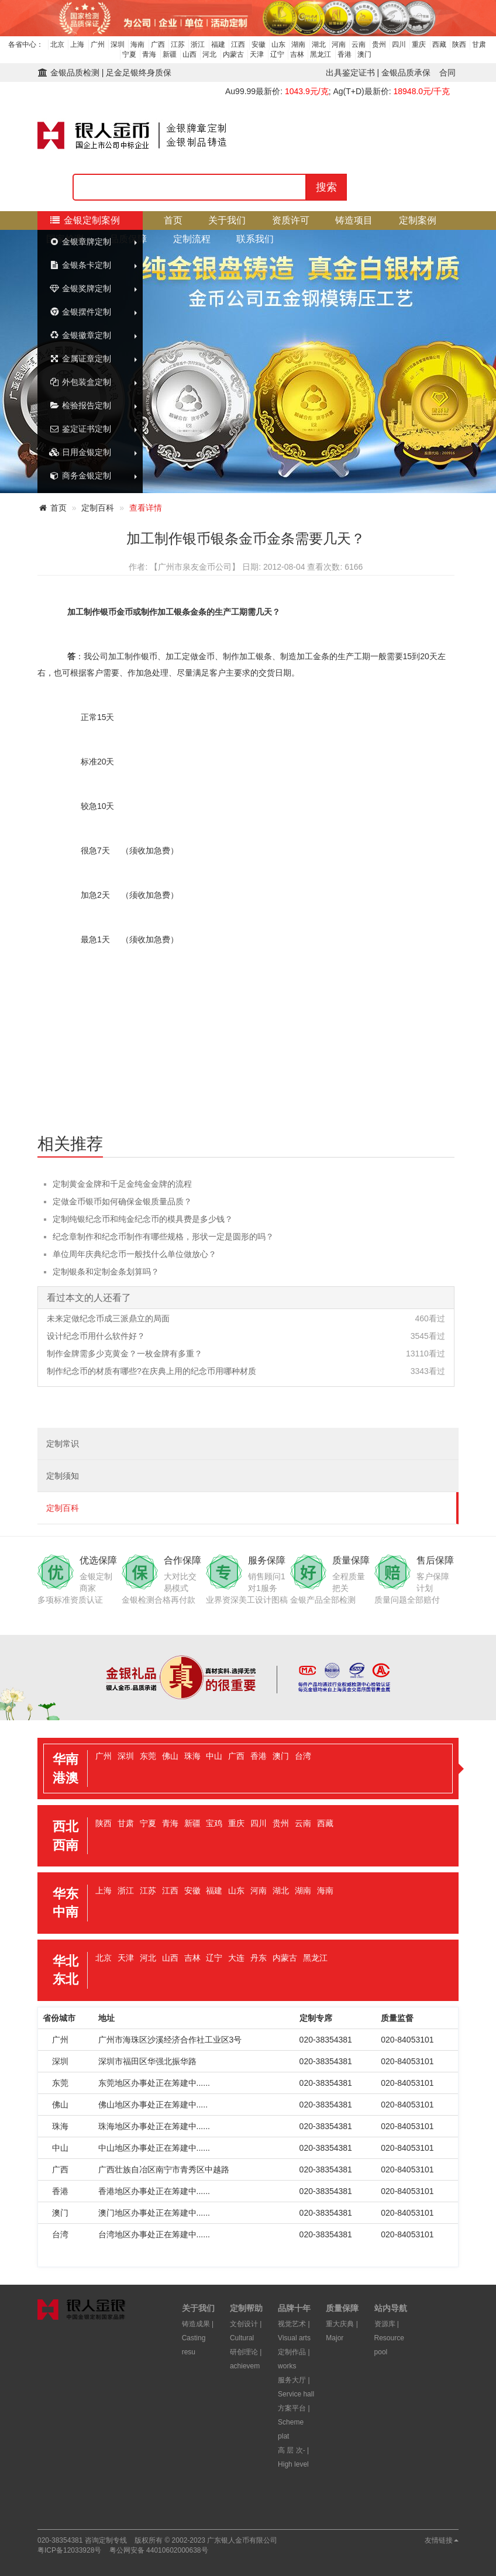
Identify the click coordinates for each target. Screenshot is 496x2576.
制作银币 (100, 612)
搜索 (326, 187)
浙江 (198, 44)
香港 (344, 54)
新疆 (170, 54)
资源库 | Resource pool (389, 2338)
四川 (399, 44)
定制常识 (62, 1443)
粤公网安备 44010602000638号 (158, 2550)
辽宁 (277, 54)
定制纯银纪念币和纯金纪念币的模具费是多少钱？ (143, 1219)
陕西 (459, 44)
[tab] (248, 1768)
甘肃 (479, 44)
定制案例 (417, 220)
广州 (98, 44)
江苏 (178, 44)
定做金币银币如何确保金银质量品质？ (122, 1201)
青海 (149, 54)
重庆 (419, 44)
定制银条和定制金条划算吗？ (106, 1271)
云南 (359, 44)
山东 (278, 44)
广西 (158, 44)
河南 (339, 44)
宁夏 (129, 54)
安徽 (259, 44)
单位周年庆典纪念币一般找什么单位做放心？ (134, 1254)
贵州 (379, 44)
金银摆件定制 (80, 311)
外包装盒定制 (80, 382)
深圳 (118, 44)
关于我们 (227, 220)
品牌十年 (294, 2308)
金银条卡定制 (80, 265)
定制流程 (192, 239)
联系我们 (255, 239)
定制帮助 (246, 2308)
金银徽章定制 (80, 335)
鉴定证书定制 (80, 428)
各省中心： (25, 44)
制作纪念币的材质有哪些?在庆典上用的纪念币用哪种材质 (151, 1371)
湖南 (298, 44)
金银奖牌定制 (80, 288)
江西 (238, 44)
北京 (57, 44)
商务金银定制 (80, 475)
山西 (189, 54)
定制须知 (62, 1475)
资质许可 (290, 220)
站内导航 (390, 2308)
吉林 (297, 54)
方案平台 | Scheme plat (293, 2422)
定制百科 (97, 507)
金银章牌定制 (80, 241)
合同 (447, 72)
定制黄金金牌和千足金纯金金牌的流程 (122, 1184)
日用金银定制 (80, 452)
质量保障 (342, 2308)
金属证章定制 (80, 358)
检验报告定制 (80, 405)
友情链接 (442, 2540)
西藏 (439, 44)
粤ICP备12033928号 (69, 2550)
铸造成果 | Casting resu (197, 2338)
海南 (137, 44)
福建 (218, 44)
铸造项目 (354, 220)
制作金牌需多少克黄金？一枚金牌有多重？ (124, 1353)
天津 (257, 54)
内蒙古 (233, 54)
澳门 (364, 54)
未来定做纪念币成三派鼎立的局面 (108, 1318)
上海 (77, 44)
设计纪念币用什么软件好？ (96, 1336)
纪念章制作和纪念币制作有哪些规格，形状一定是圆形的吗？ (163, 1236)
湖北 (319, 44)
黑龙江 (320, 54)
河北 (209, 54)
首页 (173, 220)
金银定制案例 (84, 220)
